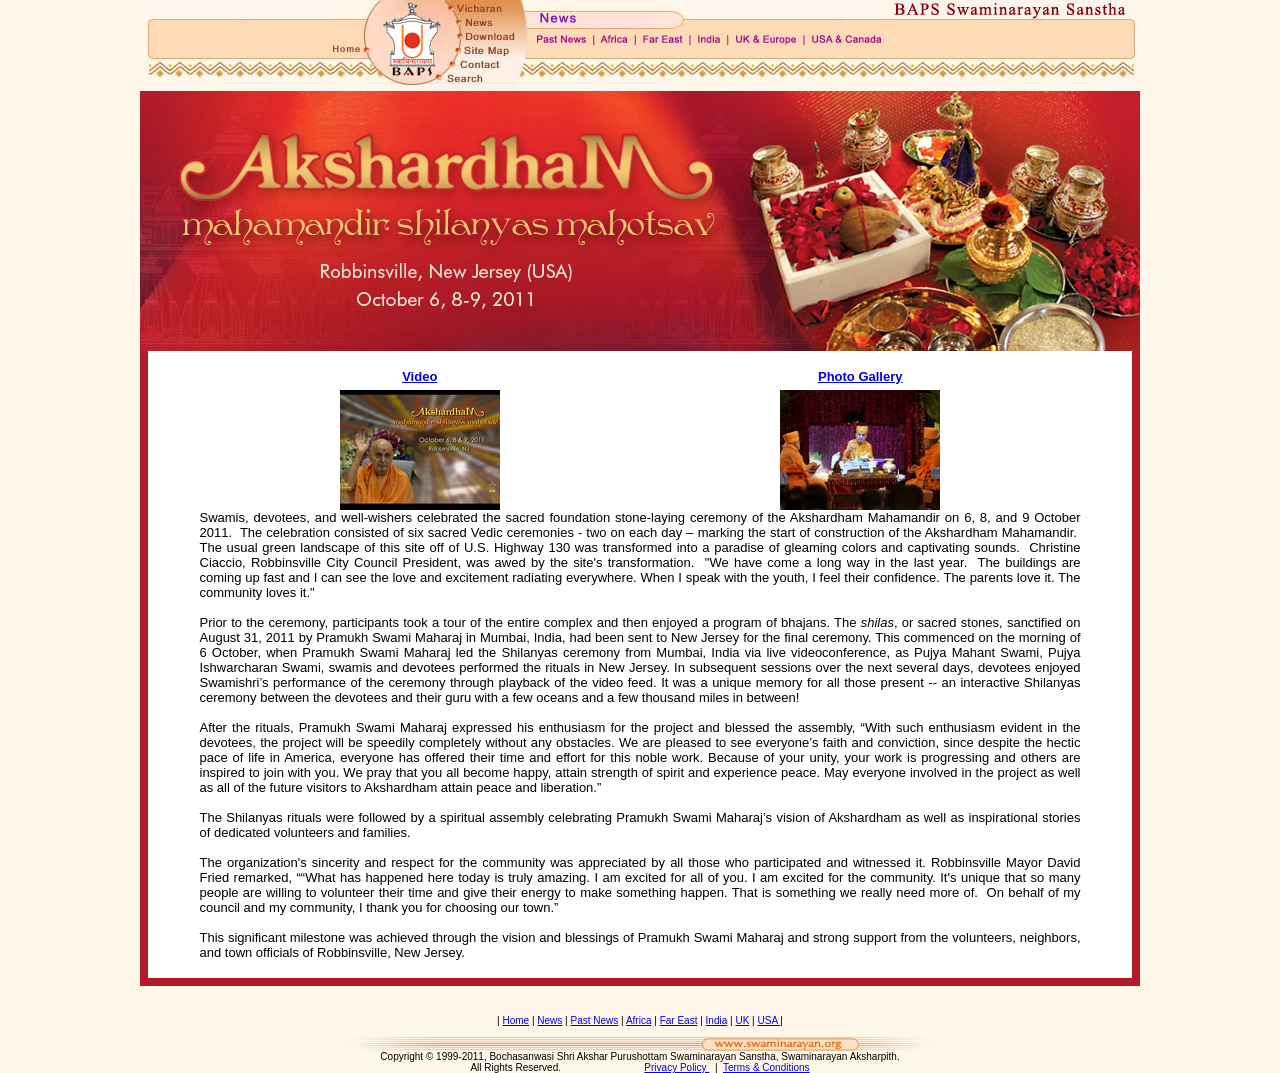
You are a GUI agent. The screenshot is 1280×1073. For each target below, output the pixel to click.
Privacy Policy (676, 1067)
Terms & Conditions (766, 1067)
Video (419, 376)
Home (515, 1020)
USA (768, 1020)
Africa (639, 1020)
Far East (679, 1020)
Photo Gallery (860, 376)
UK (742, 1020)
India (717, 1020)
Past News (595, 1020)
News (549, 1020)
